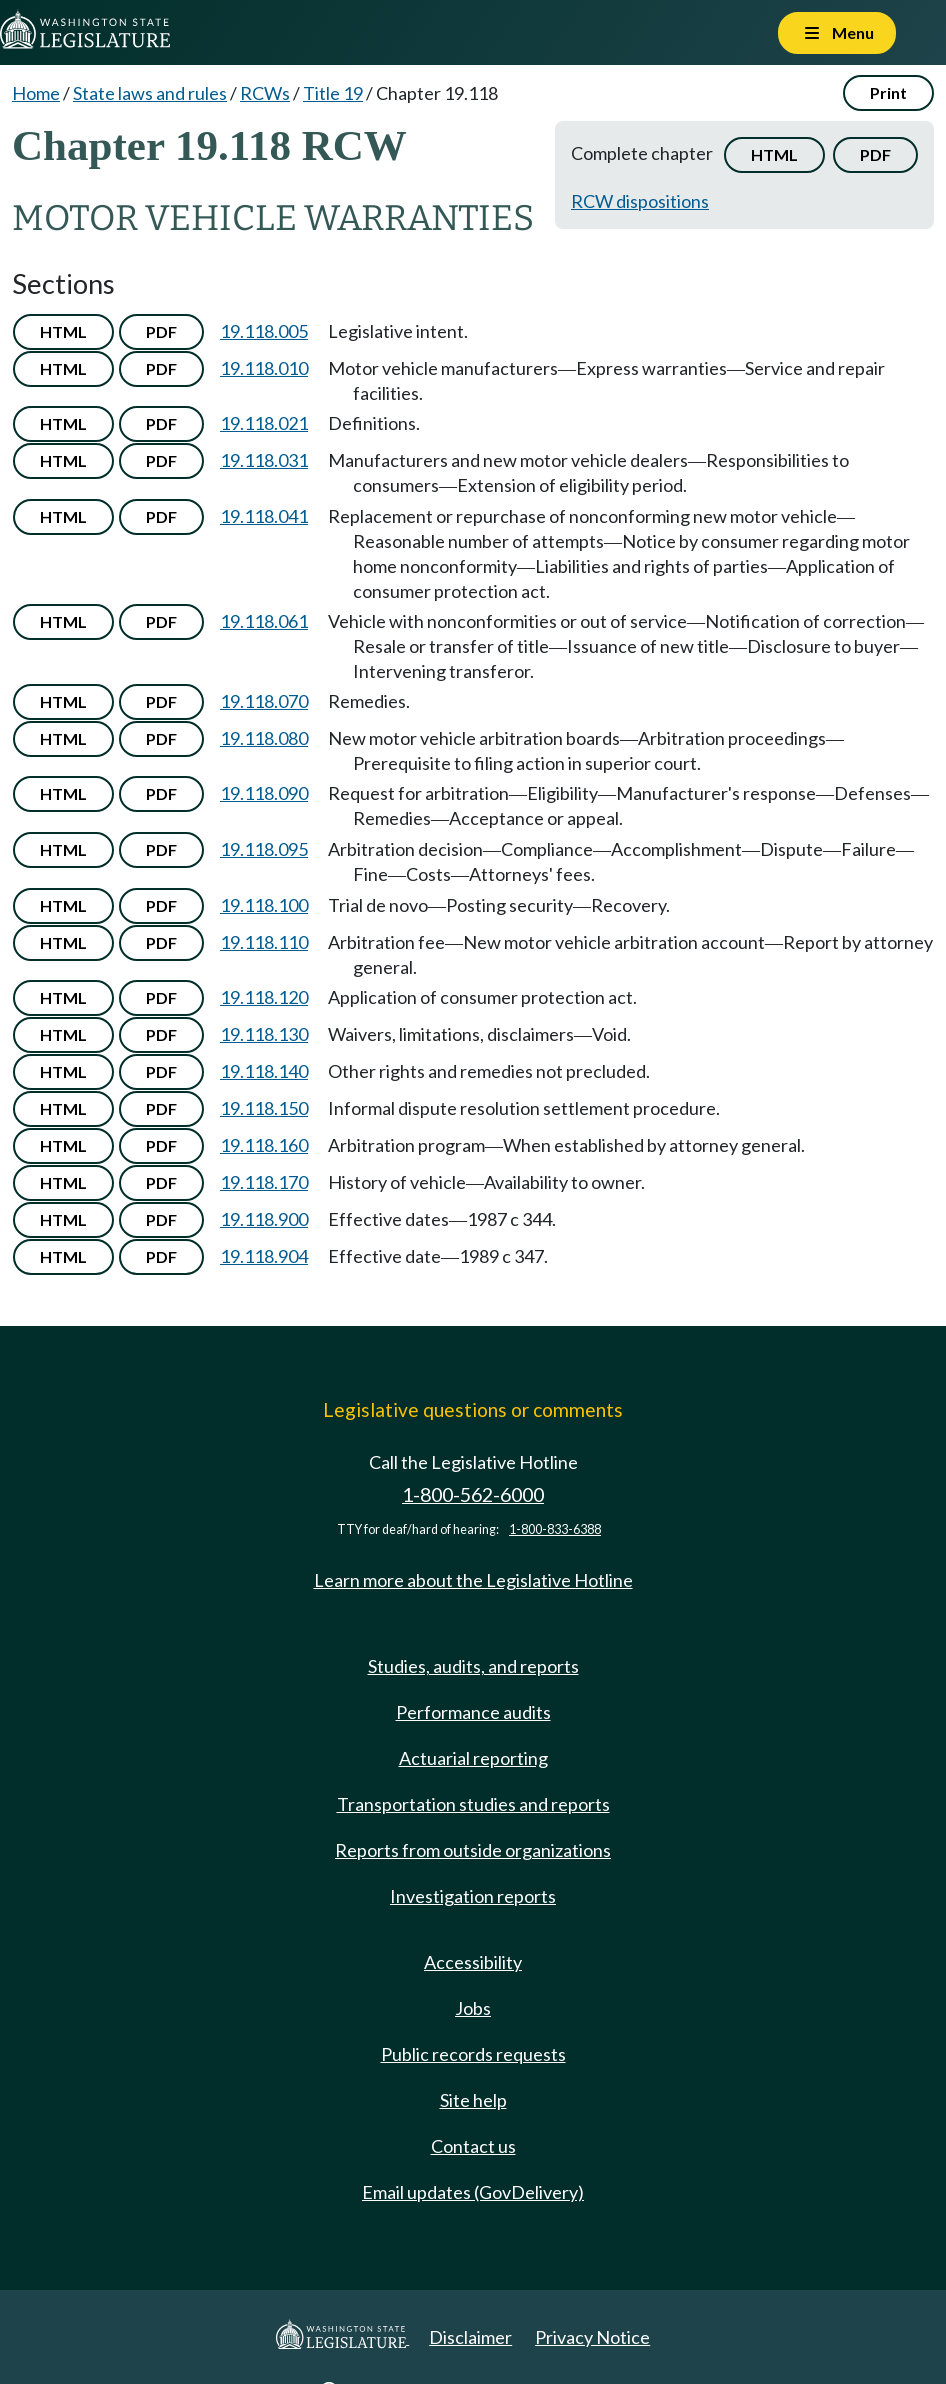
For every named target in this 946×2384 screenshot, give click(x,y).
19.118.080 (264, 738)
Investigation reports (473, 1896)
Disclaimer (470, 2337)
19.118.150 (264, 1108)
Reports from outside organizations (473, 1850)
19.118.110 (264, 942)
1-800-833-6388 (555, 1529)
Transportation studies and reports (473, 1804)
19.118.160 (264, 1145)
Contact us (473, 2146)
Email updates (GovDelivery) (473, 2192)
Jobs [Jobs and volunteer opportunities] (473, 2008)
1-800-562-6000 (473, 1494)
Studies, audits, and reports (473, 1666)
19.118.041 (264, 516)
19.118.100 (264, 905)
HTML (774, 154)
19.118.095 (264, 849)
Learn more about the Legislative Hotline (473, 1580)
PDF (875, 154)
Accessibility (473, 1962)
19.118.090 (264, 793)
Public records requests (473, 2054)
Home (36, 93)
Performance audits (473, 1712)
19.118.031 (264, 460)
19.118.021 (264, 423)
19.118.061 (264, 621)
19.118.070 (264, 701)
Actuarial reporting (473, 1758)
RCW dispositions (640, 201)
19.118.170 (264, 1182)
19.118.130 (264, 1034)
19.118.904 (264, 1256)
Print (888, 92)
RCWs (265, 93)
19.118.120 (264, 997)
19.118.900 (264, 1219)
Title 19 (333, 93)
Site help (473, 2100)
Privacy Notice (592, 2337)
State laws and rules (150, 93)
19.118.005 (264, 331)
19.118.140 (264, 1071)
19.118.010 (264, 368)
